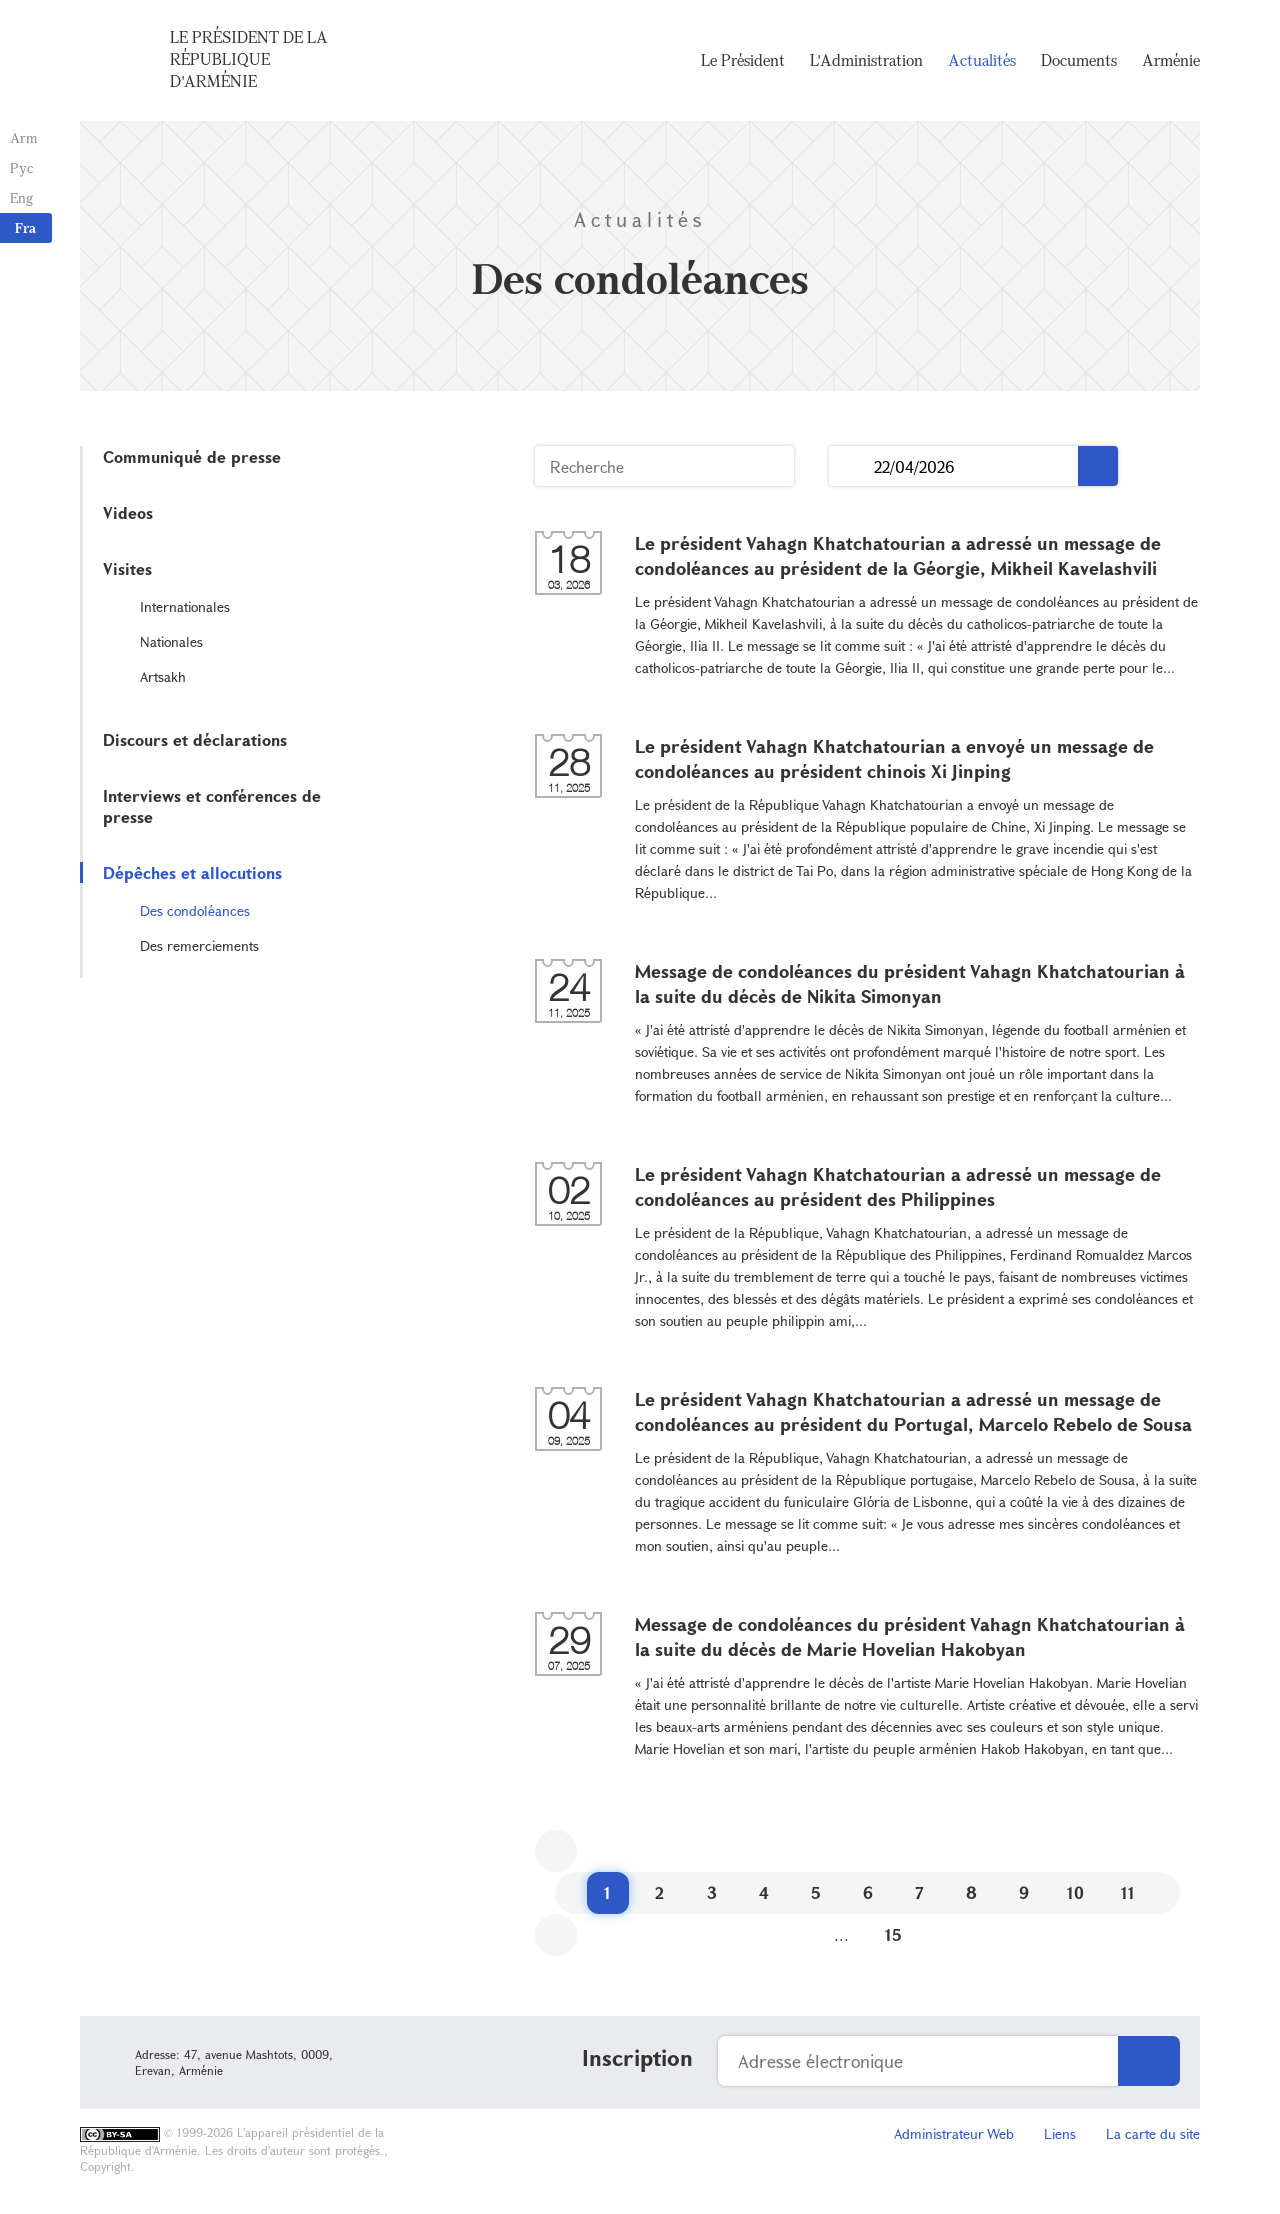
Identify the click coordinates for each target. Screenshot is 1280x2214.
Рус (21, 167)
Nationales (171, 641)
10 (1075, 1892)
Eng (21, 197)
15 (893, 1934)
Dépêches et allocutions (192, 872)
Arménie (1171, 60)
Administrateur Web (954, 2133)
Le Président (743, 60)
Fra (25, 227)
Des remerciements (199, 945)
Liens (1060, 2133)
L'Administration (866, 60)
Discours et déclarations (195, 739)
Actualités (982, 60)
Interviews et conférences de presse (212, 806)
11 (1128, 1892)
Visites (127, 568)
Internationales (185, 606)
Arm (24, 137)
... (851, 466)
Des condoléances (195, 910)
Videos (128, 512)
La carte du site (1153, 2133)
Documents (1079, 60)
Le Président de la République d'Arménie (249, 59)
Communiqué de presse (192, 456)
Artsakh (163, 676)
